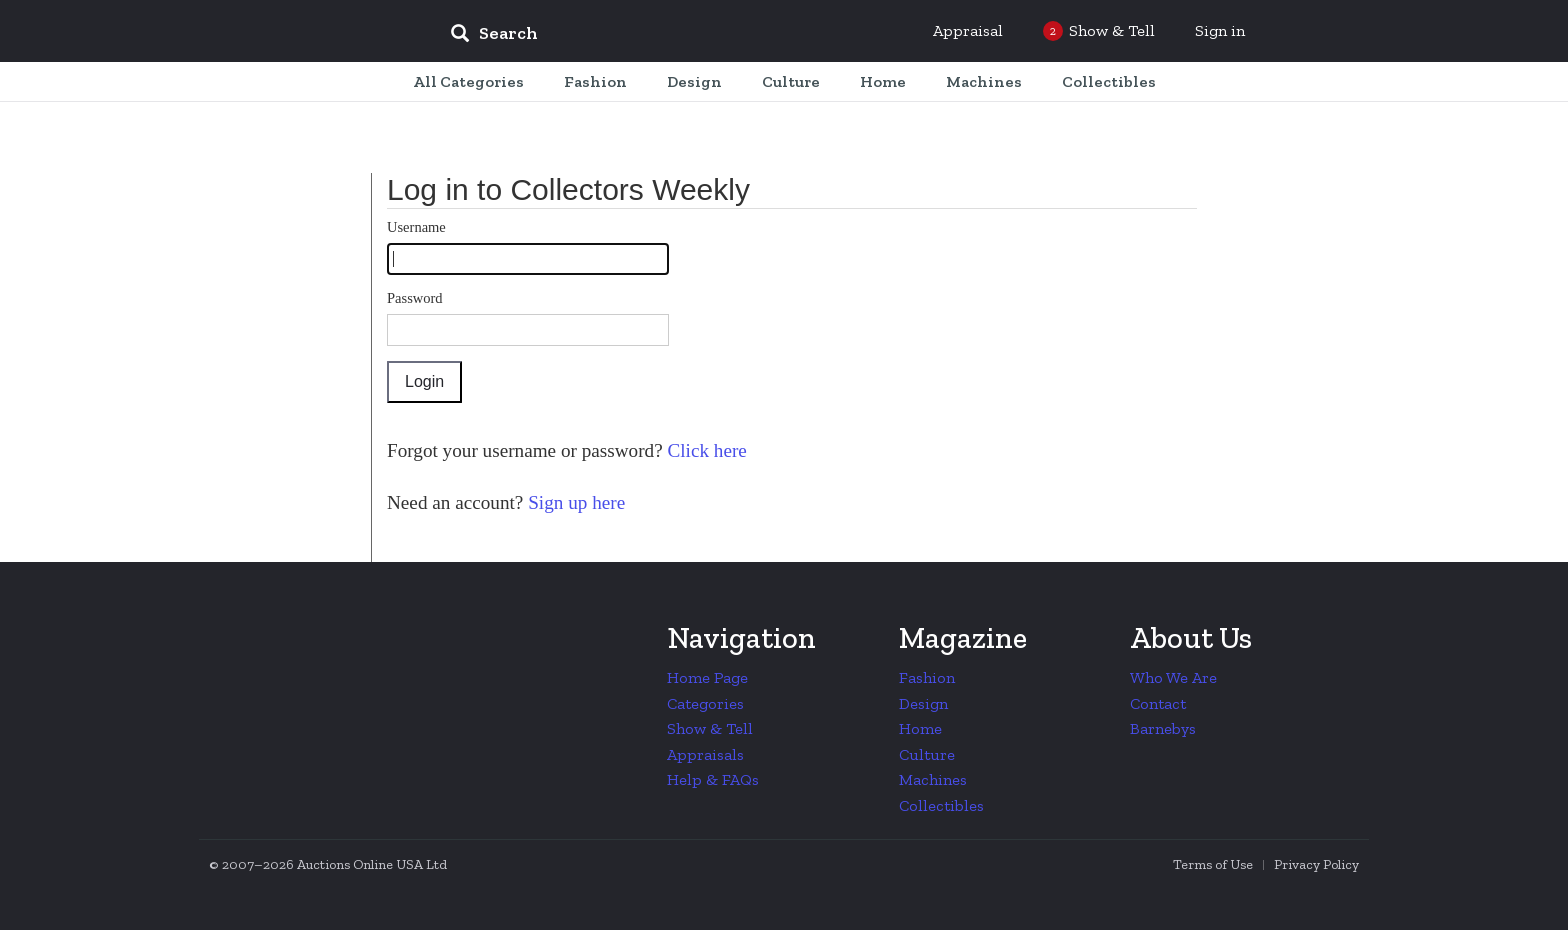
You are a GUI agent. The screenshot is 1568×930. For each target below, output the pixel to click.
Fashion (927, 677)
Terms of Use (1213, 864)
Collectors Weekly (314, 32)
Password (415, 298)
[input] (639, 36)
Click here (705, 450)
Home (920, 728)
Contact (1158, 703)
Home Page (707, 677)
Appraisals (705, 754)
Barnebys (1163, 728)
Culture (927, 754)
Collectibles (941, 805)
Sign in (1220, 30)
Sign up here (574, 502)
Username (416, 227)
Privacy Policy (1316, 864)
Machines (933, 779)
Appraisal (968, 30)
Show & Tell (710, 728)
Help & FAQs (713, 779)
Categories (705, 703)
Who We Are (1173, 677)
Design (923, 703)
